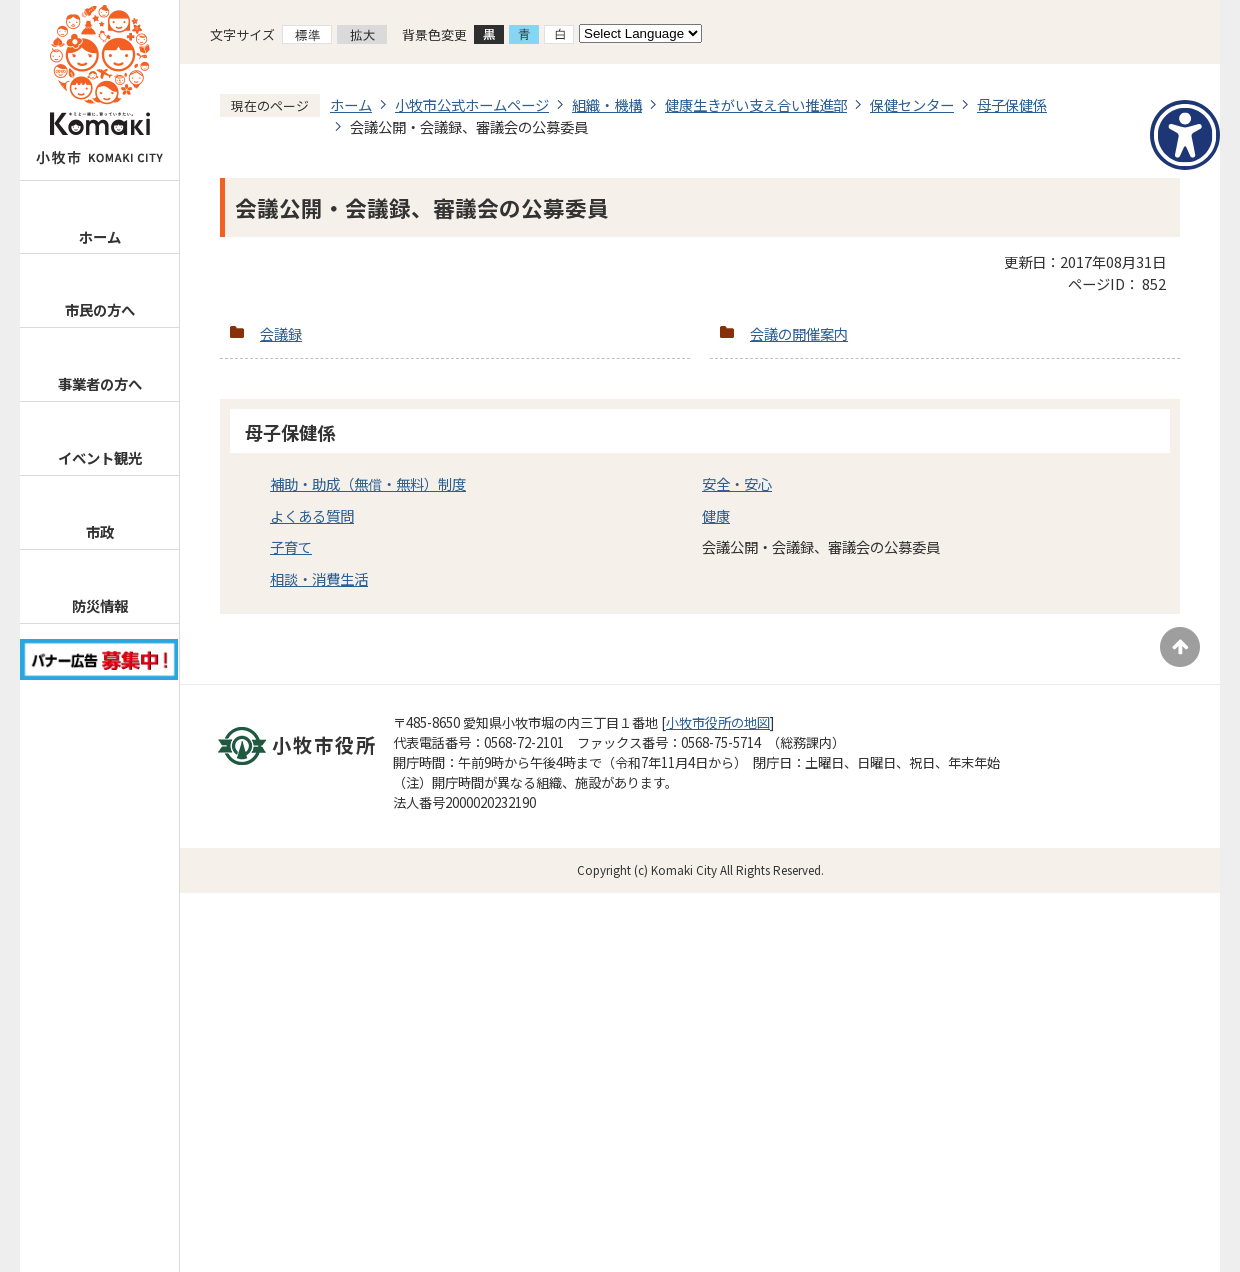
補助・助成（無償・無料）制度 (368, 483)
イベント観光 (100, 457)
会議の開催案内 (799, 333)
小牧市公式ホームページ (472, 104)
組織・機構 (607, 104)
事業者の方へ (100, 383)
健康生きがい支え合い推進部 (756, 104)
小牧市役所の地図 (718, 722)
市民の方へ (100, 309)
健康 (716, 515)
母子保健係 (1012, 104)
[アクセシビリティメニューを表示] (1185, 135)
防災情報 (100, 605)
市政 (100, 531)
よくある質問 (312, 515)
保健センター (912, 104)
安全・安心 (737, 483)
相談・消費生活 (319, 578)
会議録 (281, 333)
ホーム (100, 236)
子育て (291, 546)
